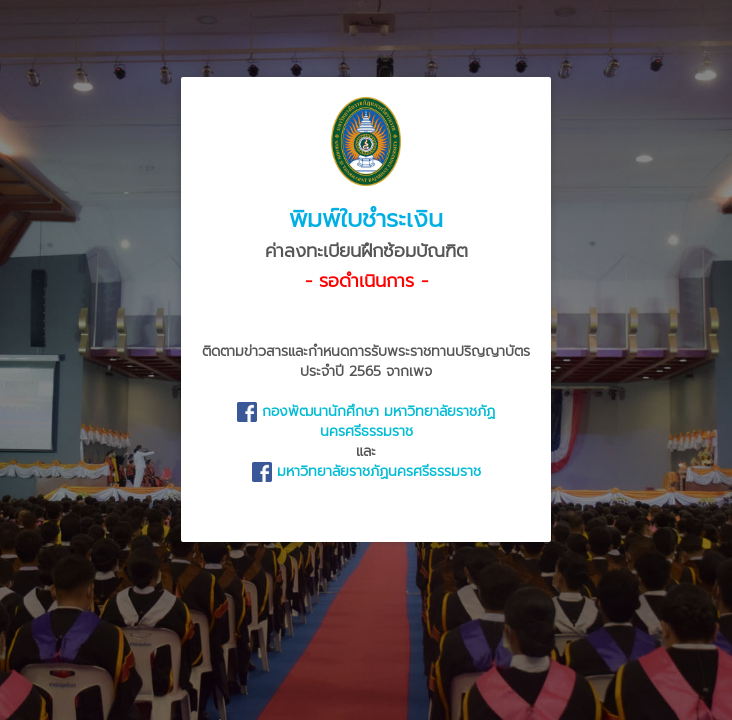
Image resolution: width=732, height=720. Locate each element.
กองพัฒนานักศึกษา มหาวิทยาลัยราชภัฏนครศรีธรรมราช (366, 421)
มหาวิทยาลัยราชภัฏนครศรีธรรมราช (366, 471)
